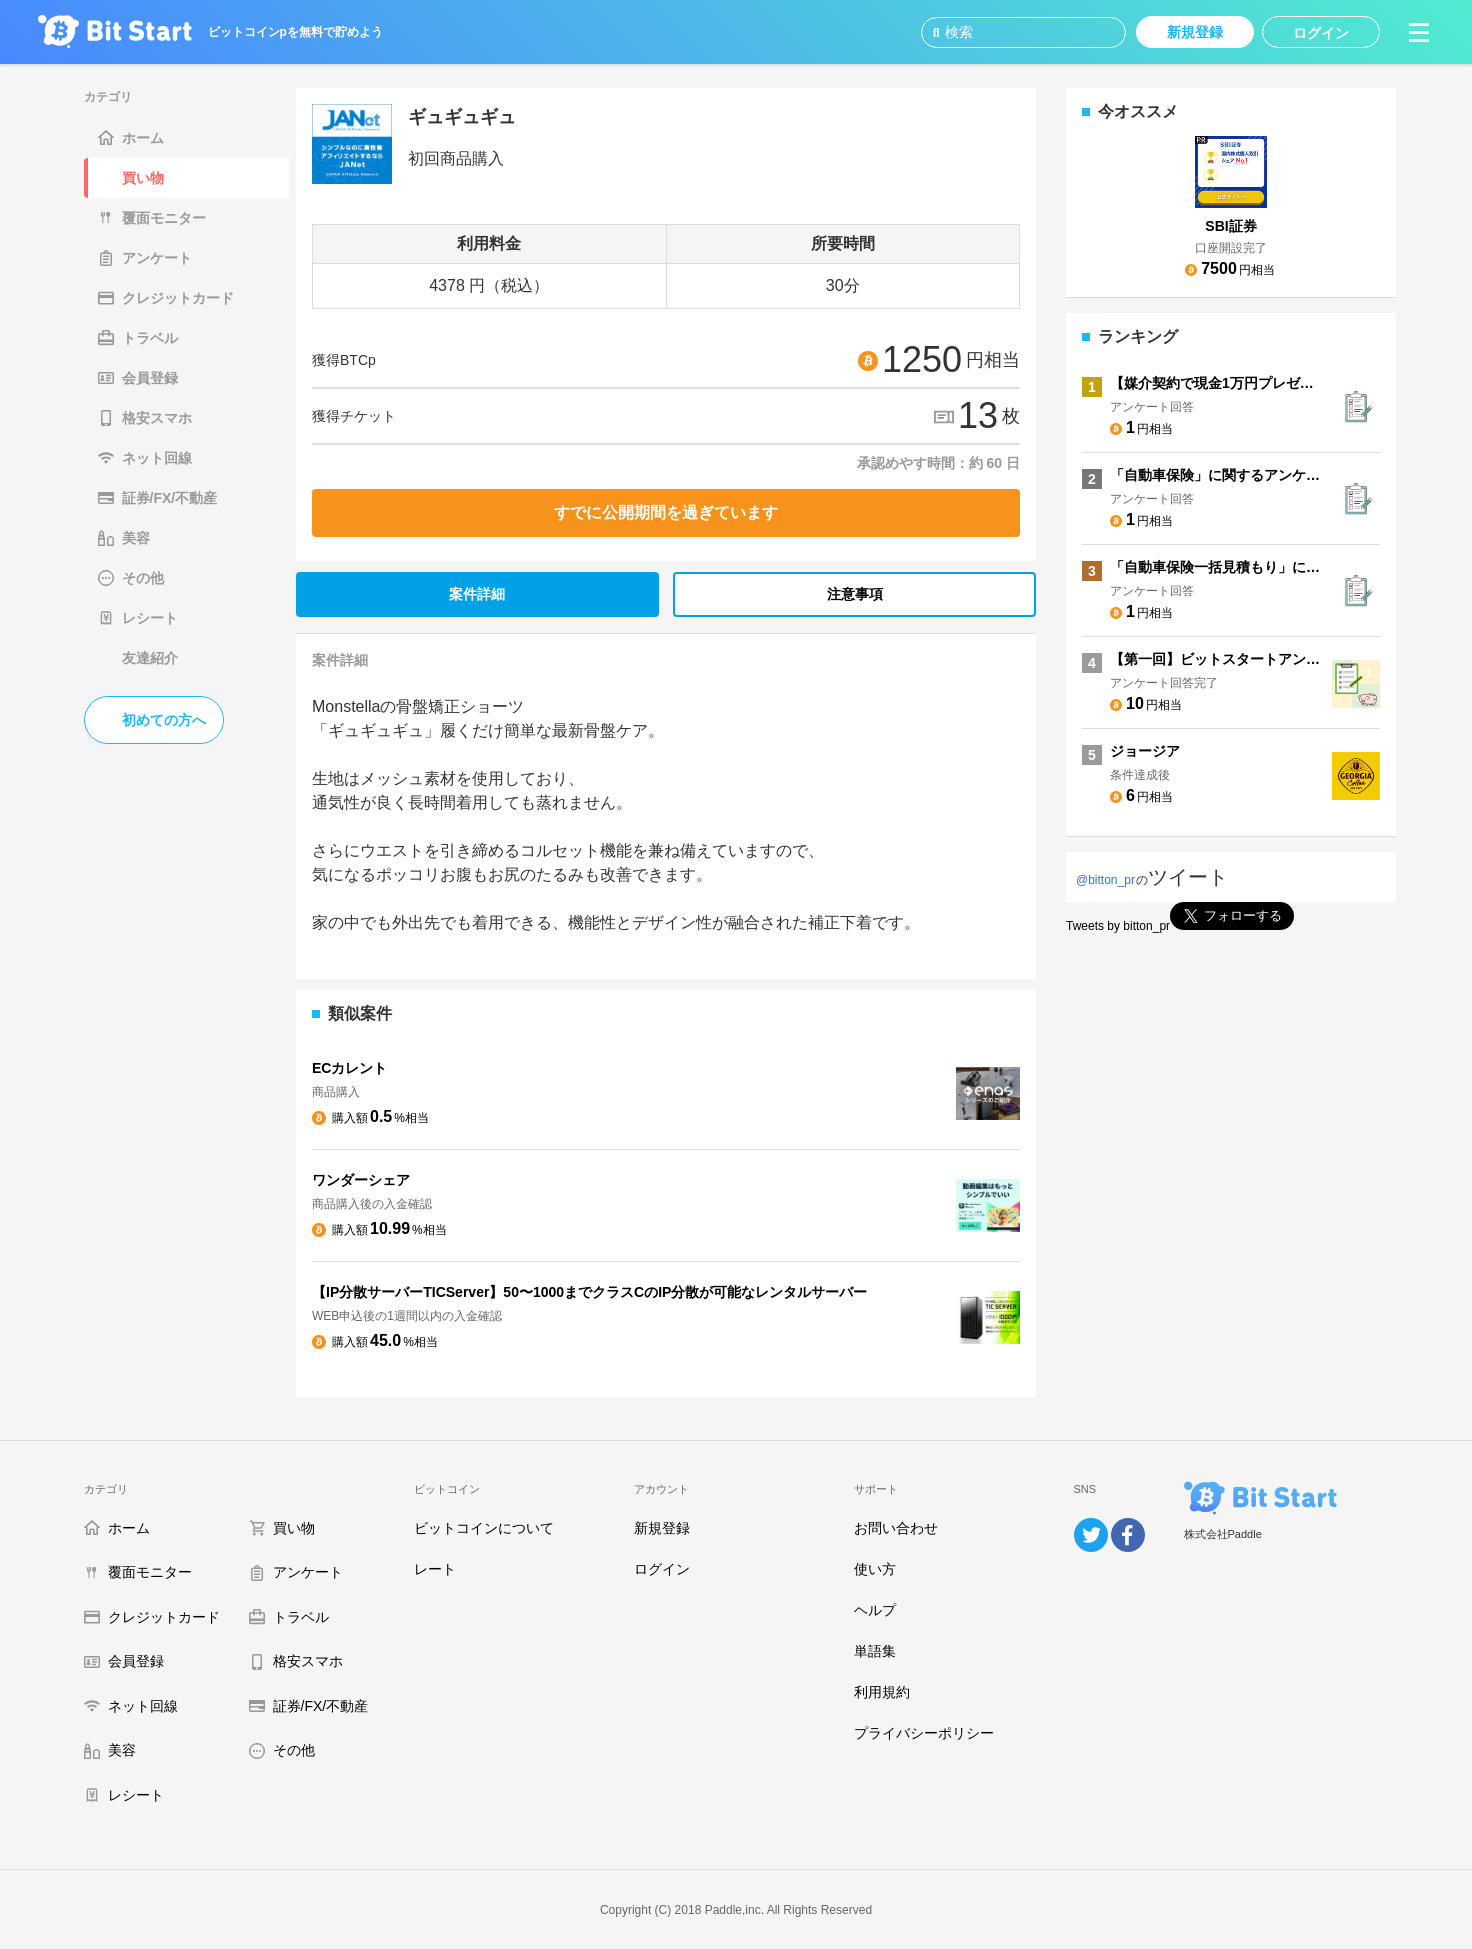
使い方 (875, 1569)
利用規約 (882, 1692)
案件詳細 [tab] (477, 594)
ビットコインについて (484, 1528)
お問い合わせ (896, 1528)
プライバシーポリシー (924, 1733)
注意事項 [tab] (855, 594)
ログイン (662, 1569)
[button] (1419, 32)
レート (435, 1569)
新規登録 (662, 1528)
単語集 (875, 1651)
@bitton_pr (1105, 880)
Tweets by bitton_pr (1118, 926)
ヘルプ (875, 1610)
